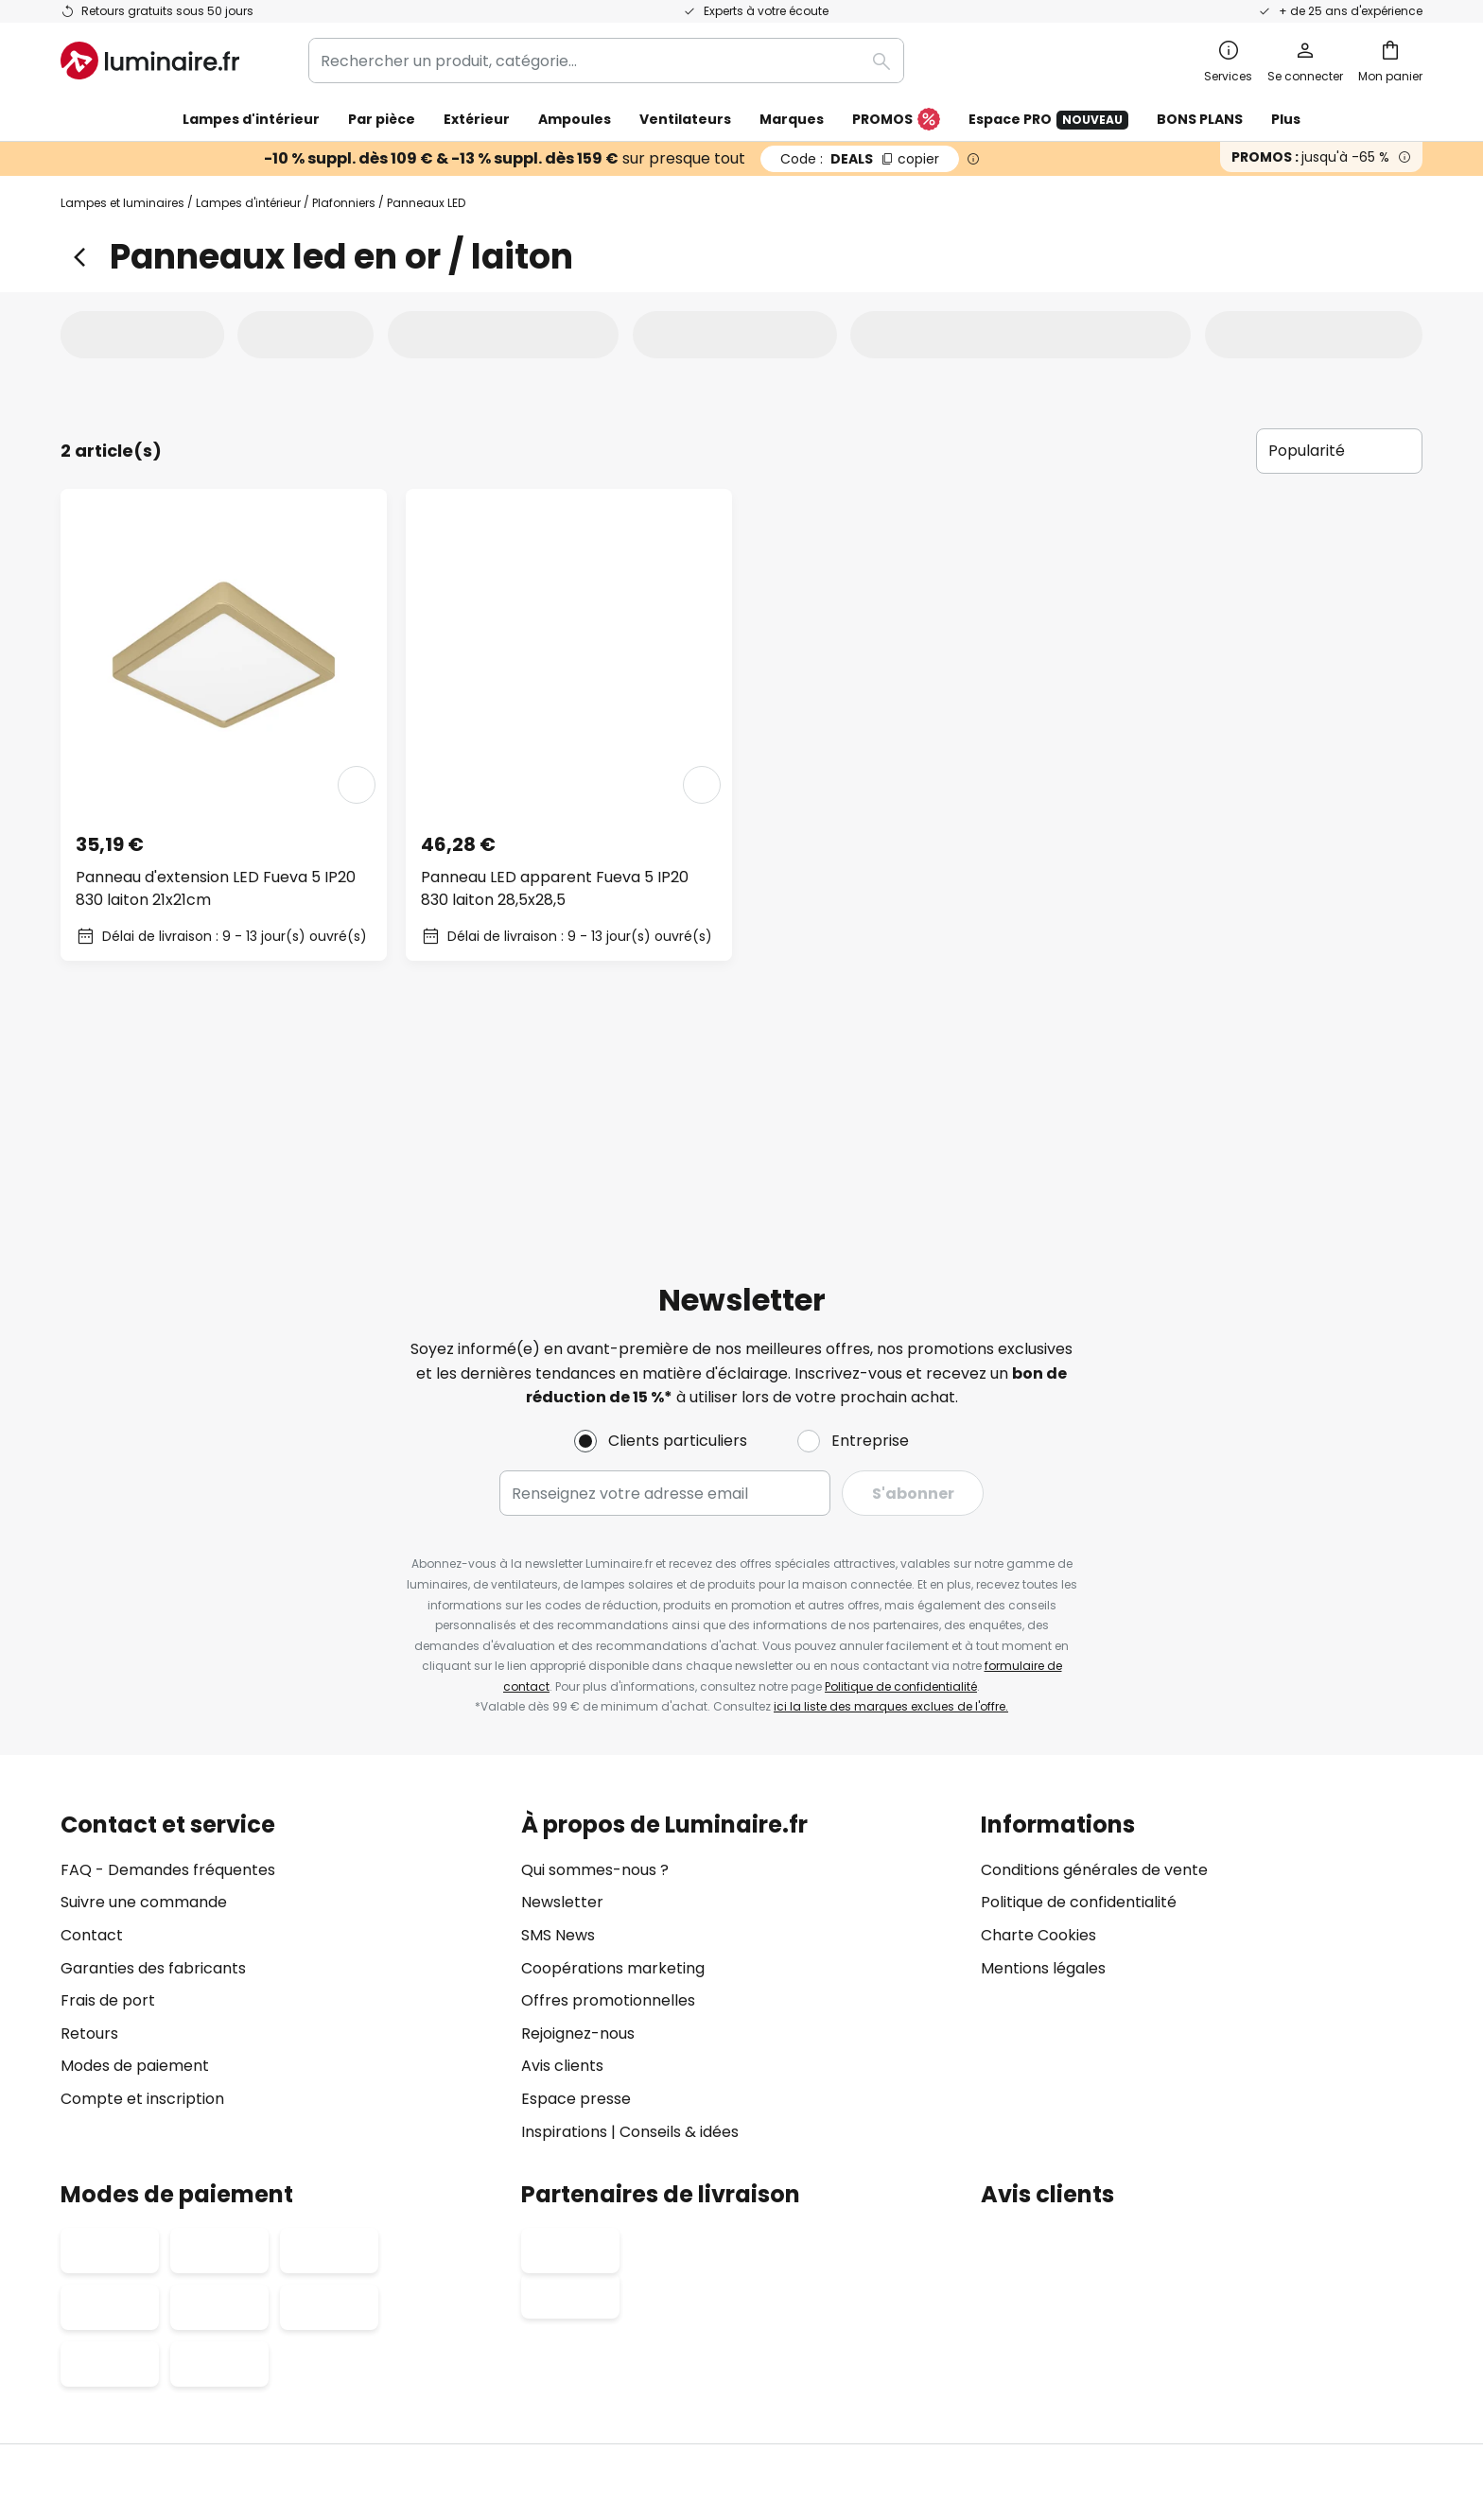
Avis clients (562, 1866)
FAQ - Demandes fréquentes (168, 1669)
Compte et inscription (142, 1898)
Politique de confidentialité (901, 1486)
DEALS (859, 158)
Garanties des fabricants (153, 1768)
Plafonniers (343, 203)
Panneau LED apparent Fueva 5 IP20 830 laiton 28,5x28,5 (555, 888)
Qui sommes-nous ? (595, 1669)
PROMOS (896, 120)
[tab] (146, 333)
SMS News (558, 1735)
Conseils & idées (679, 1931)
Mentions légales (1043, 1768)
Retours (89, 1833)
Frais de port (108, 1801)
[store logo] (150, 60)
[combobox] (606, 60)
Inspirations (564, 1931)
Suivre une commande (144, 1702)
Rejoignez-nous (578, 1833)
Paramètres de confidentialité (400, 2365)
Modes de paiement (135, 1866)
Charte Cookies (1038, 1735)
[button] (356, 785)
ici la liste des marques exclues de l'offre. (891, 1507)
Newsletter (562, 1702)
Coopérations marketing (613, 1768)
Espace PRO (1048, 120)
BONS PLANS (1200, 119)
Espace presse (576, 1898)
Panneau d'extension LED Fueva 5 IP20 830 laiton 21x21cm (216, 888)
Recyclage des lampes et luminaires (1063, 2365)
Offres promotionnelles (608, 1801)
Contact (92, 1735)
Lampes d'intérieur (248, 203)
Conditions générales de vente (1094, 1669)
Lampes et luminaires (122, 203)
